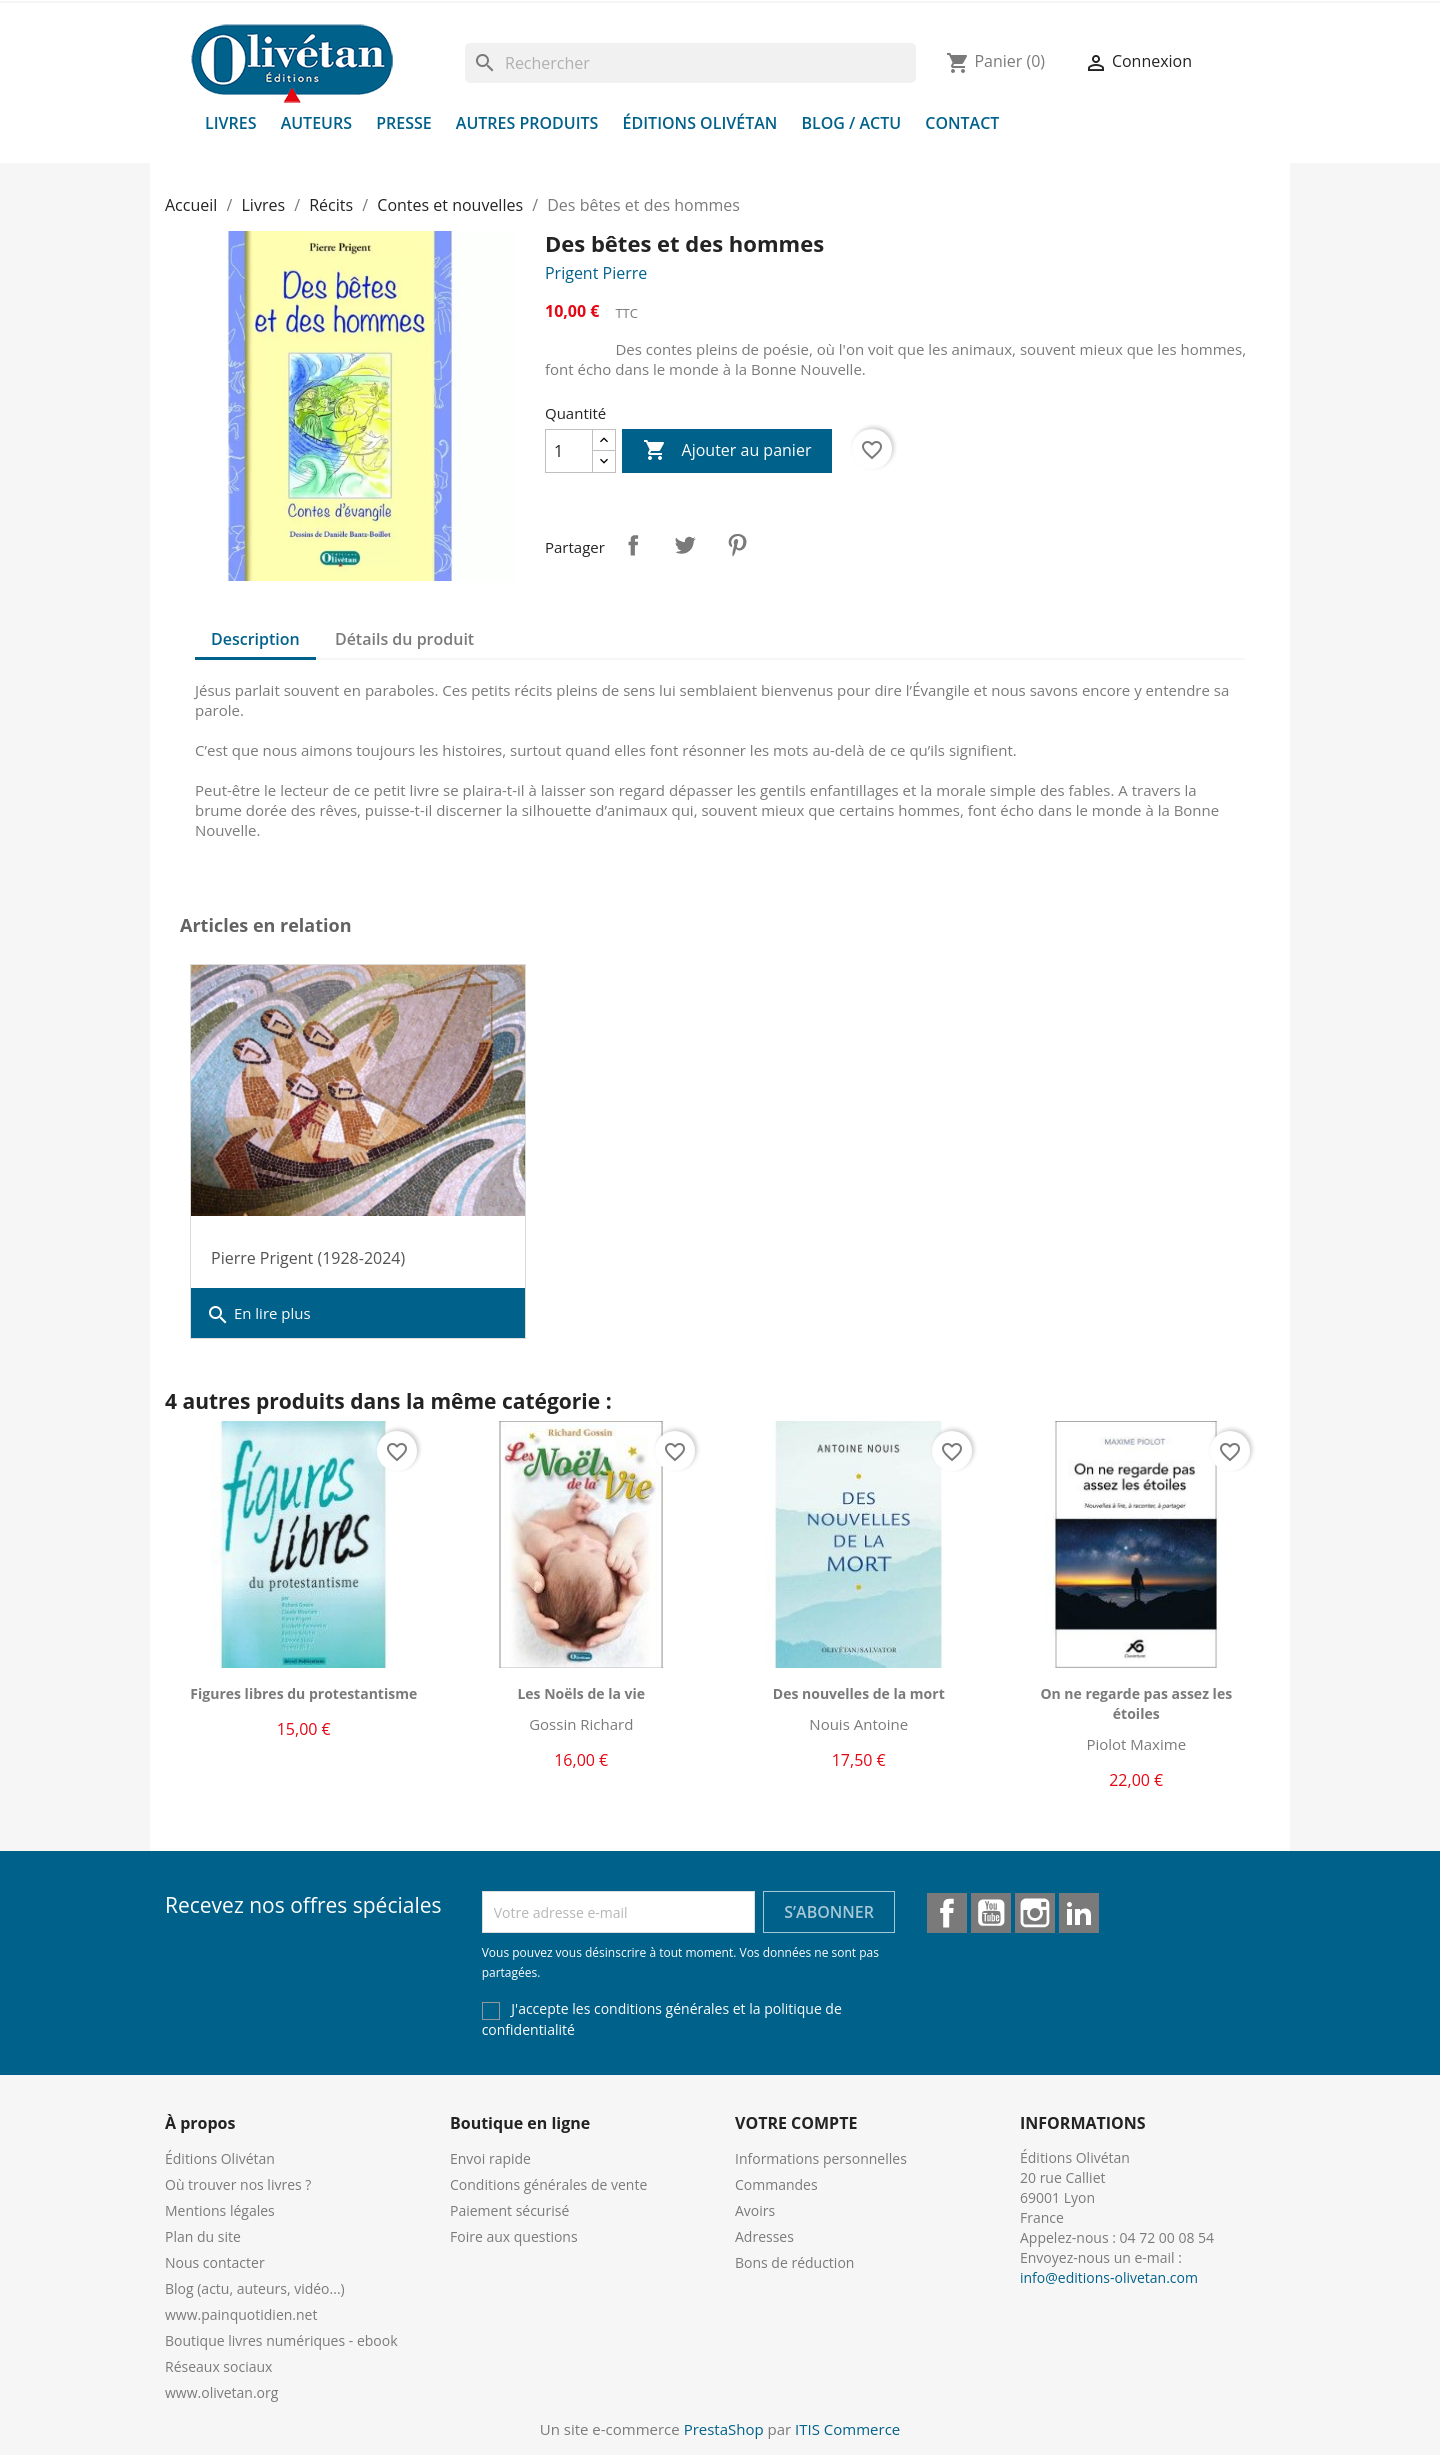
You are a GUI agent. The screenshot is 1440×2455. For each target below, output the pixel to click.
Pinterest (737, 545)
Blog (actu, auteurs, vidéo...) (255, 2288)
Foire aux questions (514, 2236)
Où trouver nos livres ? (238, 2184)
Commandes (776, 2184)
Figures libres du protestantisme (303, 1693)
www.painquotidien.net (241, 2314)
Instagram (1035, 1913)
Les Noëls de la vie (581, 1693)
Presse (404, 123)
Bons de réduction (794, 2262)
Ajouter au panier (727, 451)
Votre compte (796, 2123)
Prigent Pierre (596, 273)
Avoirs (755, 2210)
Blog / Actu (851, 123)
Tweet (685, 545)
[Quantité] (569, 451)
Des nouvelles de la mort (859, 1693)
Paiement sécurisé (509, 2210)
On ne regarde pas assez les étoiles (1136, 1703)
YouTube (991, 1913)
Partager (633, 545)
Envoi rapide (490, 2158)
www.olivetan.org (221, 2392)
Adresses (764, 2236)
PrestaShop (724, 2429)
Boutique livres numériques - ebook (281, 2340)
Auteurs (316, 123)
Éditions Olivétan (700, 123)
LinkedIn (1079, 1913)
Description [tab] (255, 639)
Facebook (947, 1913)
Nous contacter (215, 2262)
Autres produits (527, 123)
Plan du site (203, 2236)
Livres (231, 123)
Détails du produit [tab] (404, 639)
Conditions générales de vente (548, 2184)
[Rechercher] (690, 63)
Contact (962, 123)
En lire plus (258, 1315)
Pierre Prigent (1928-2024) (308, 1258)
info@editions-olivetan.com (1109, 2277)
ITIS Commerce (847, 2429)
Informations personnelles (821, 2158)
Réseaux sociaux (218, 2366)
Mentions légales (220, 2210)
